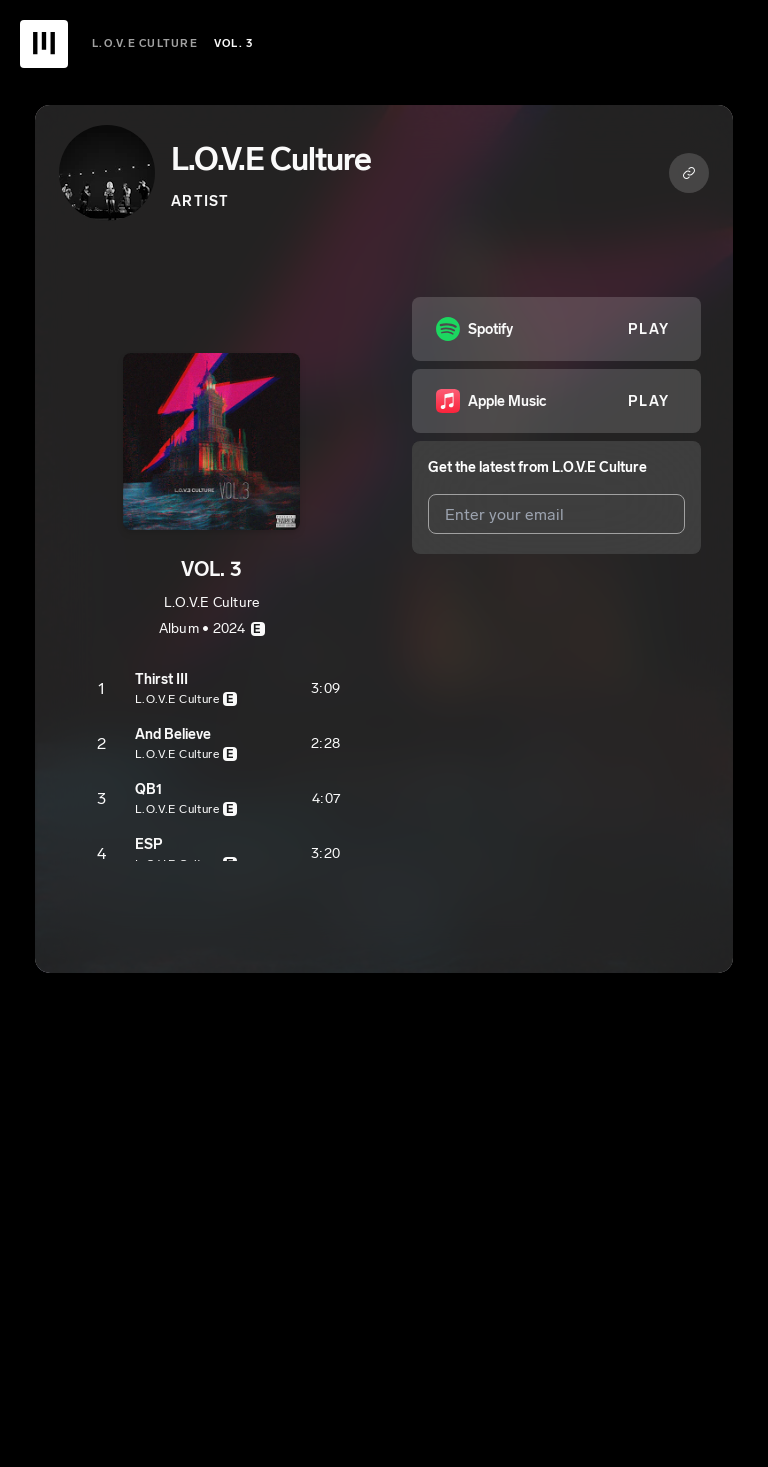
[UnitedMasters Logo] (44, 44)
